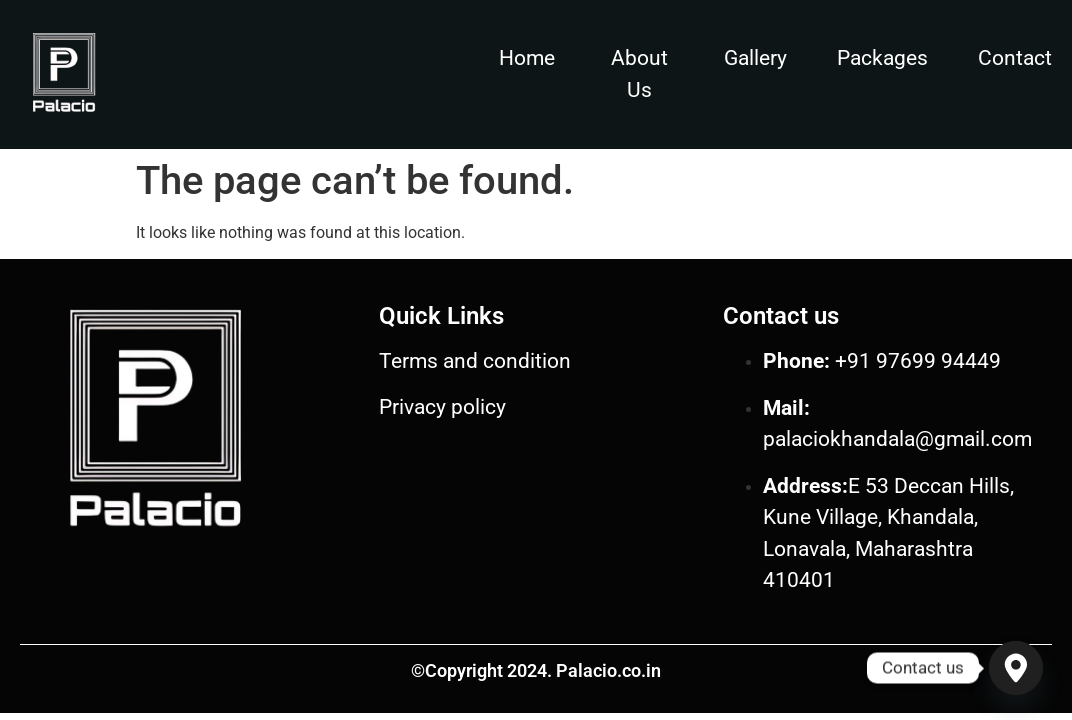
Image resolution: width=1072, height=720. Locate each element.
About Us (639, 74)
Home (527, 58)
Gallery (755, 58)
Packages (882, 58)
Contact (1015, 58)
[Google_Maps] (1016, 668)
